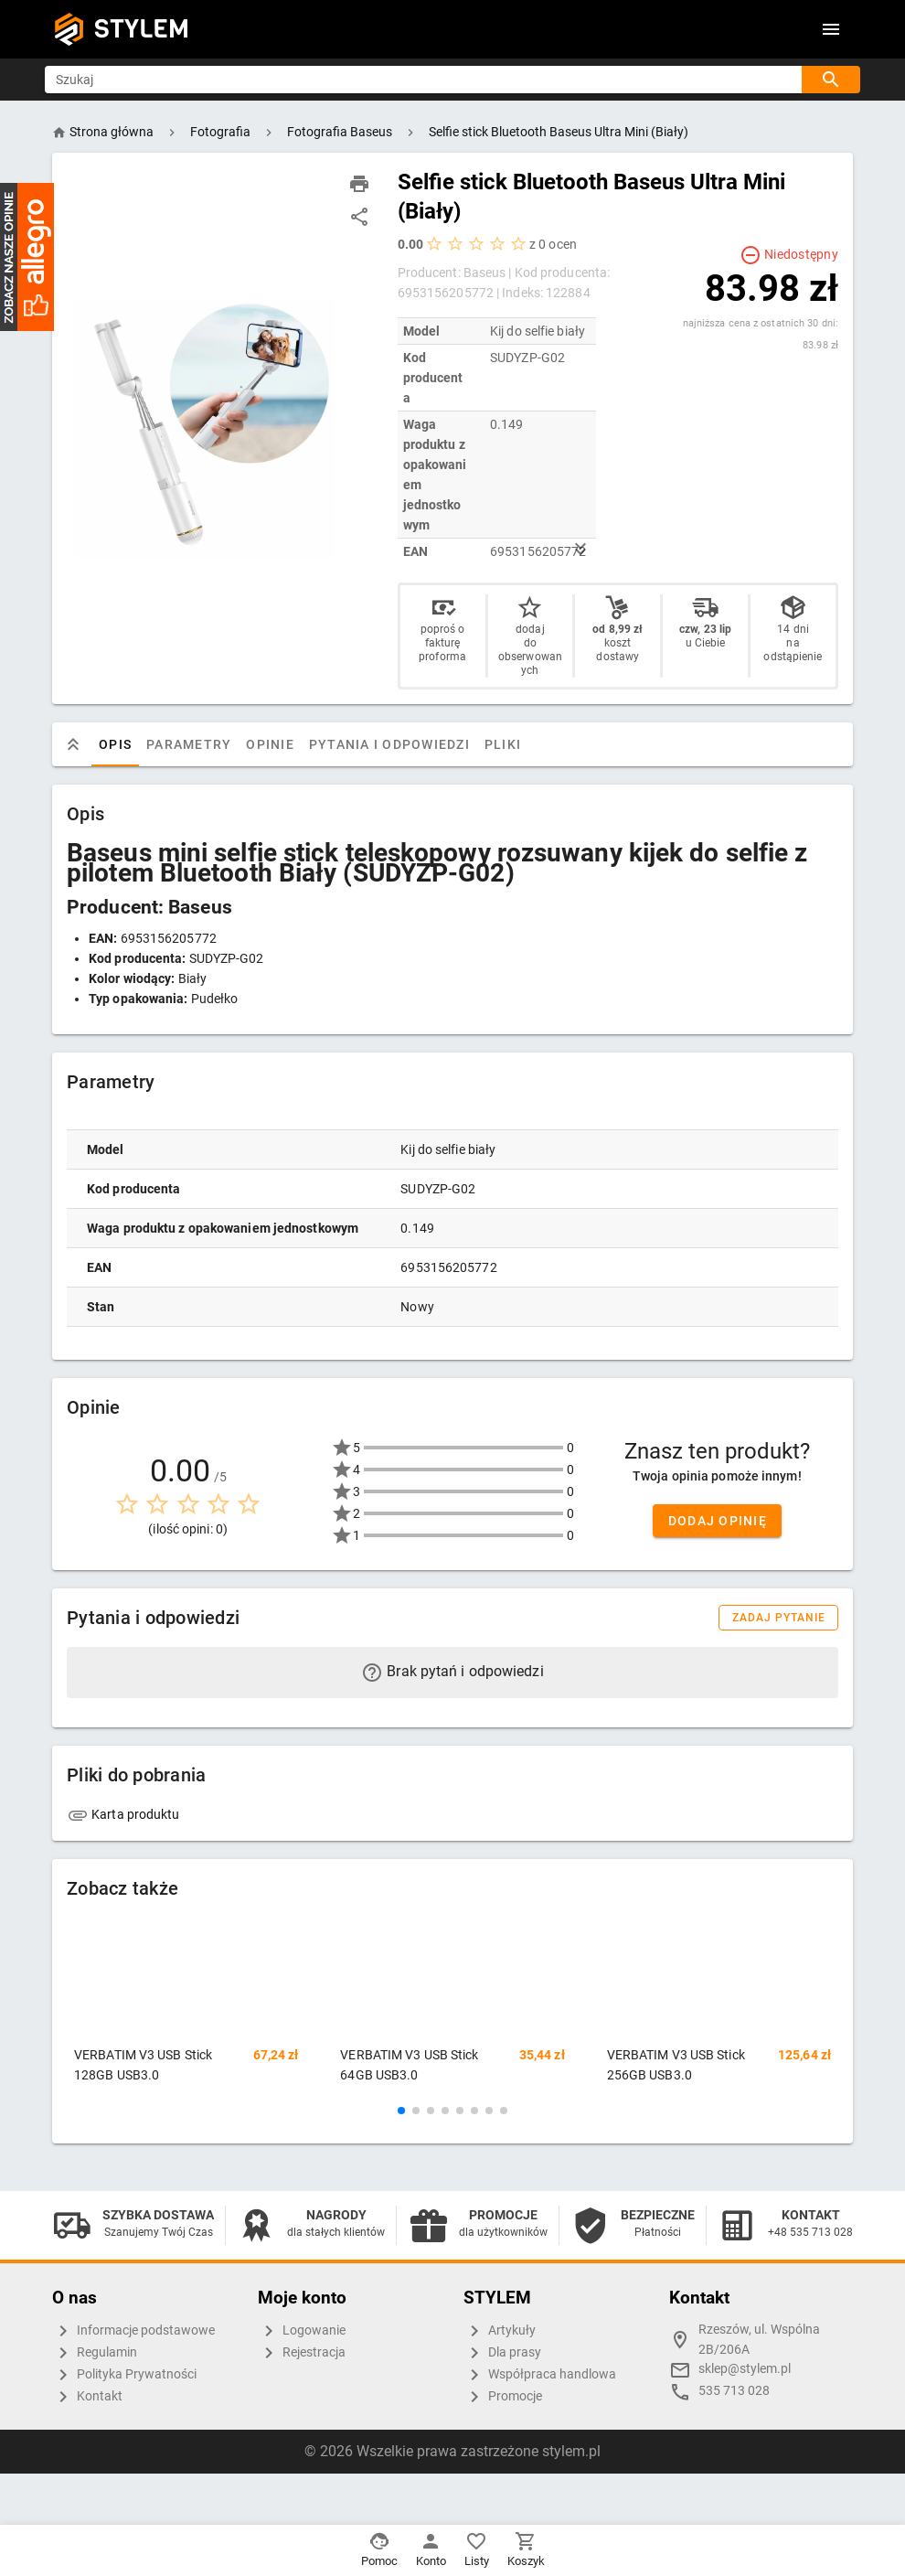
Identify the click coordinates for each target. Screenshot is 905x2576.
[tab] (85, 744)
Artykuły (499, 2331)
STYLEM (141, 29)
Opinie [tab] (282, 744)
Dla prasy (502, 2353)
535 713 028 (734, 2391)
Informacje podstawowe (133, 2331)
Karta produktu (123, 1814)
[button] (401, 2110)
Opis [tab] (127, 744)
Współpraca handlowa (539, 2375)
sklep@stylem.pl (744, 2369)
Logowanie (302, 2331)
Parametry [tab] (200, 744)
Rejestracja (302, 2353)
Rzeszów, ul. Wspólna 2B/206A (759, 2339)
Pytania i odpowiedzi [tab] (401, 744)
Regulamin (94, 2353)
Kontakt (87, 2397)
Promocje (502, 2397)
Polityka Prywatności (124, 2375)
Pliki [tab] (514, 744)
